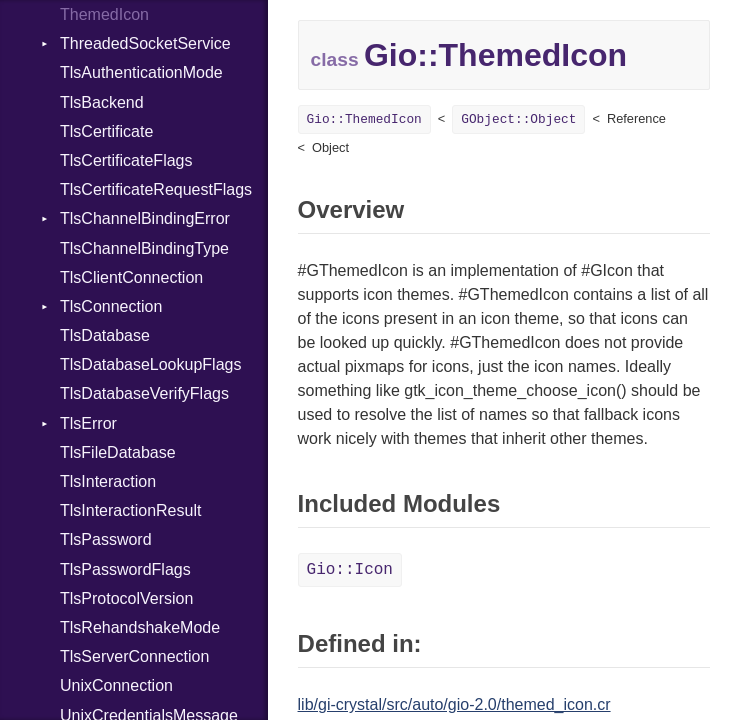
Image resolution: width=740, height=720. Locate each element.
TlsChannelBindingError (145, 218)
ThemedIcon (104, 14)
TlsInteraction (108, 481)
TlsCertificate (106, 131)
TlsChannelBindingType (144, 248)
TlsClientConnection (131, 277)
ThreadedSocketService (145, 43)
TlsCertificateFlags (126, 160)
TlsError (88, 423)
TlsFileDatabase (118, 452)
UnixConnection (116, 685)
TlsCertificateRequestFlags (156, 189)
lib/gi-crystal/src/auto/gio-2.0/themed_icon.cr (454, 704)
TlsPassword (106, 539)
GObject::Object (518, 119)
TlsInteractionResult (130, 510)
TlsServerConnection (134, 656)
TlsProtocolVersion (126, 598)
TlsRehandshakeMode (140, 627)
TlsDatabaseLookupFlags (150, 364)
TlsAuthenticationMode (141, 72)
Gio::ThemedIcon (364, 119)
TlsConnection (111, 306)
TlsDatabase (105, 335)
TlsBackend (102, 102)
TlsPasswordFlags (125, 569)
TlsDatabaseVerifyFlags (144, 393)
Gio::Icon (350, 570)
